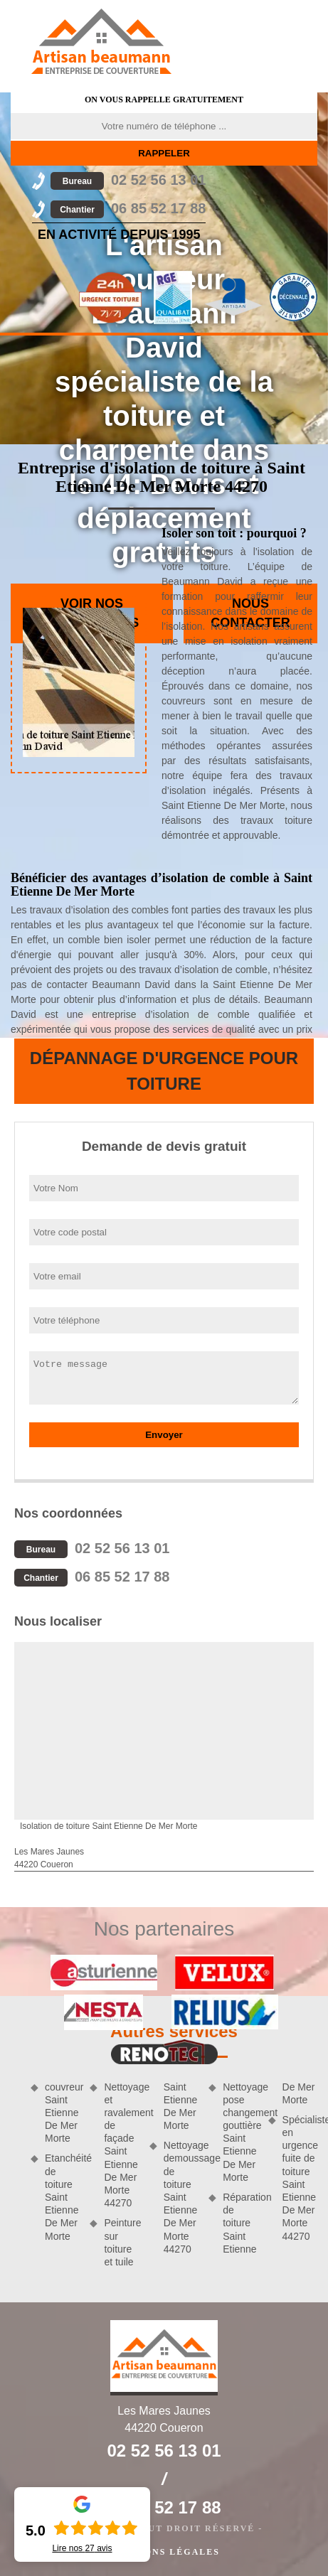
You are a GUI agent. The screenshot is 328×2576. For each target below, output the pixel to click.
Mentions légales (164, 2552)
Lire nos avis (82, 2548)
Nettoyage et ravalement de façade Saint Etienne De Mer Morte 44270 (121, 2145)
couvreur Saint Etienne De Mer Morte (62, 2113)
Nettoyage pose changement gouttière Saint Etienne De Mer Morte (240, 2132)
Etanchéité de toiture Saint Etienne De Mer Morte (62, 2196)
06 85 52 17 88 (128, 208)
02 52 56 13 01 (128, 180)
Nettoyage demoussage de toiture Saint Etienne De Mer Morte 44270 (181, 2197)
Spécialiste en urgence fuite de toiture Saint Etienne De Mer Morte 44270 (299, 2178)
